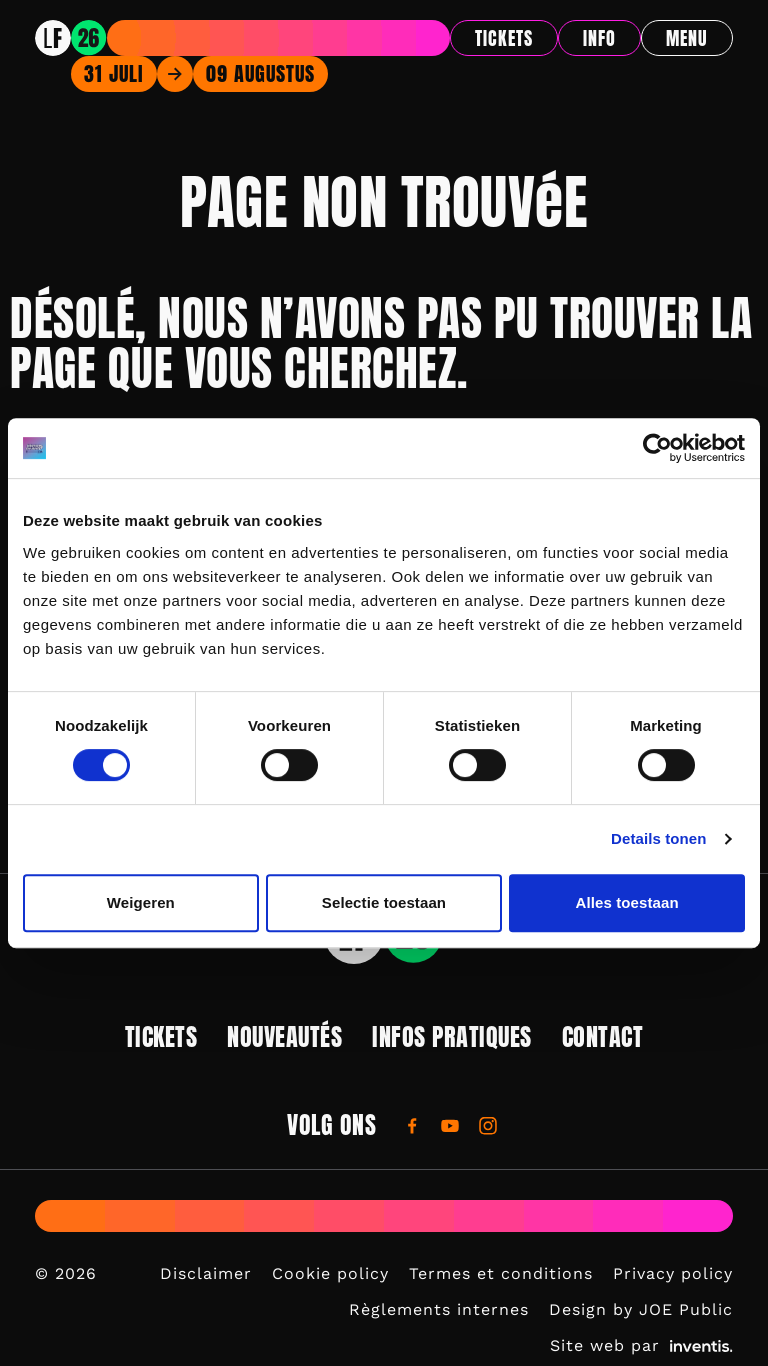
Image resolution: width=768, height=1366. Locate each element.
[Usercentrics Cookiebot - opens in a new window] (657, 448)
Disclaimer (206, 1273)
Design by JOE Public (641, 1309)
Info (599, 38)
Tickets (504, 38)
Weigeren (141, 902)
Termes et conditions (501, 1273)
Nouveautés (284, 1036)
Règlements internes (439, 1309)
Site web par (641, 1345)
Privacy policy (673, 1273)
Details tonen (658, 838)
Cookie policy (330, 1273)
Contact (603, 1036)
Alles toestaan (627, 902)
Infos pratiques (452, 1036)
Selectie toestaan (384, 902)
